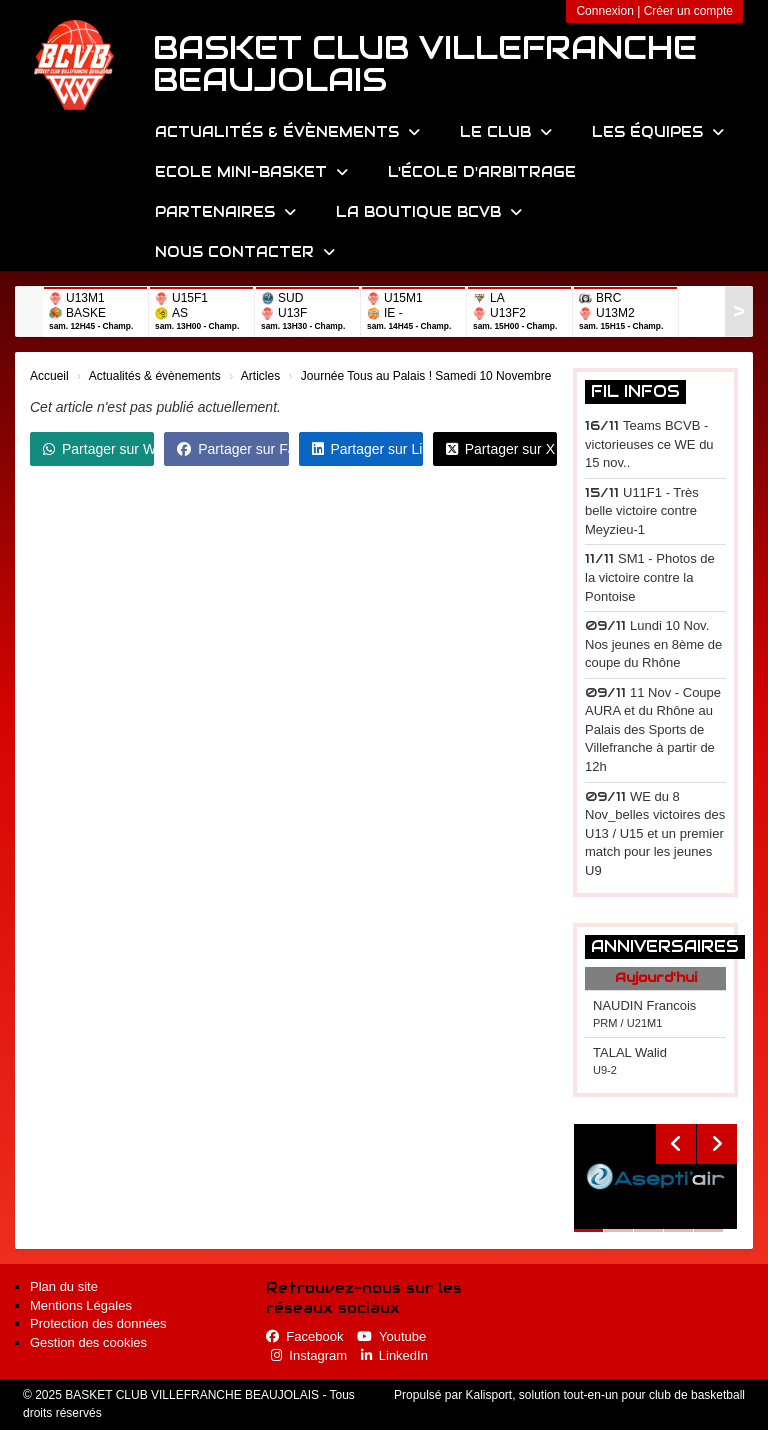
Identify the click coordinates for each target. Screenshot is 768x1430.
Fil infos (635, 391)
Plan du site (64, 1286)
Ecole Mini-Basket (251, 172)
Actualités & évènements (287, 132)
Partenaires (225, 212)
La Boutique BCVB (429, 212)
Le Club (506, 132)
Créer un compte (688, 11)
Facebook (304, 1336)
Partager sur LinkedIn (367, 449)
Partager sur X (500, 449)
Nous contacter (245, 252)
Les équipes (658, 132)
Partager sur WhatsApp (98, 449)
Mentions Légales (81, 1305)
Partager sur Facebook (232, 449)
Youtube (391, 1336)
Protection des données (98, 1323)
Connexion (604, 11)
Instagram (309, 1355)
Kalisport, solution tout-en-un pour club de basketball (605, 1395)
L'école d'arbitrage (482, 172)
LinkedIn (394, 1355)
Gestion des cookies (88, 1342)
